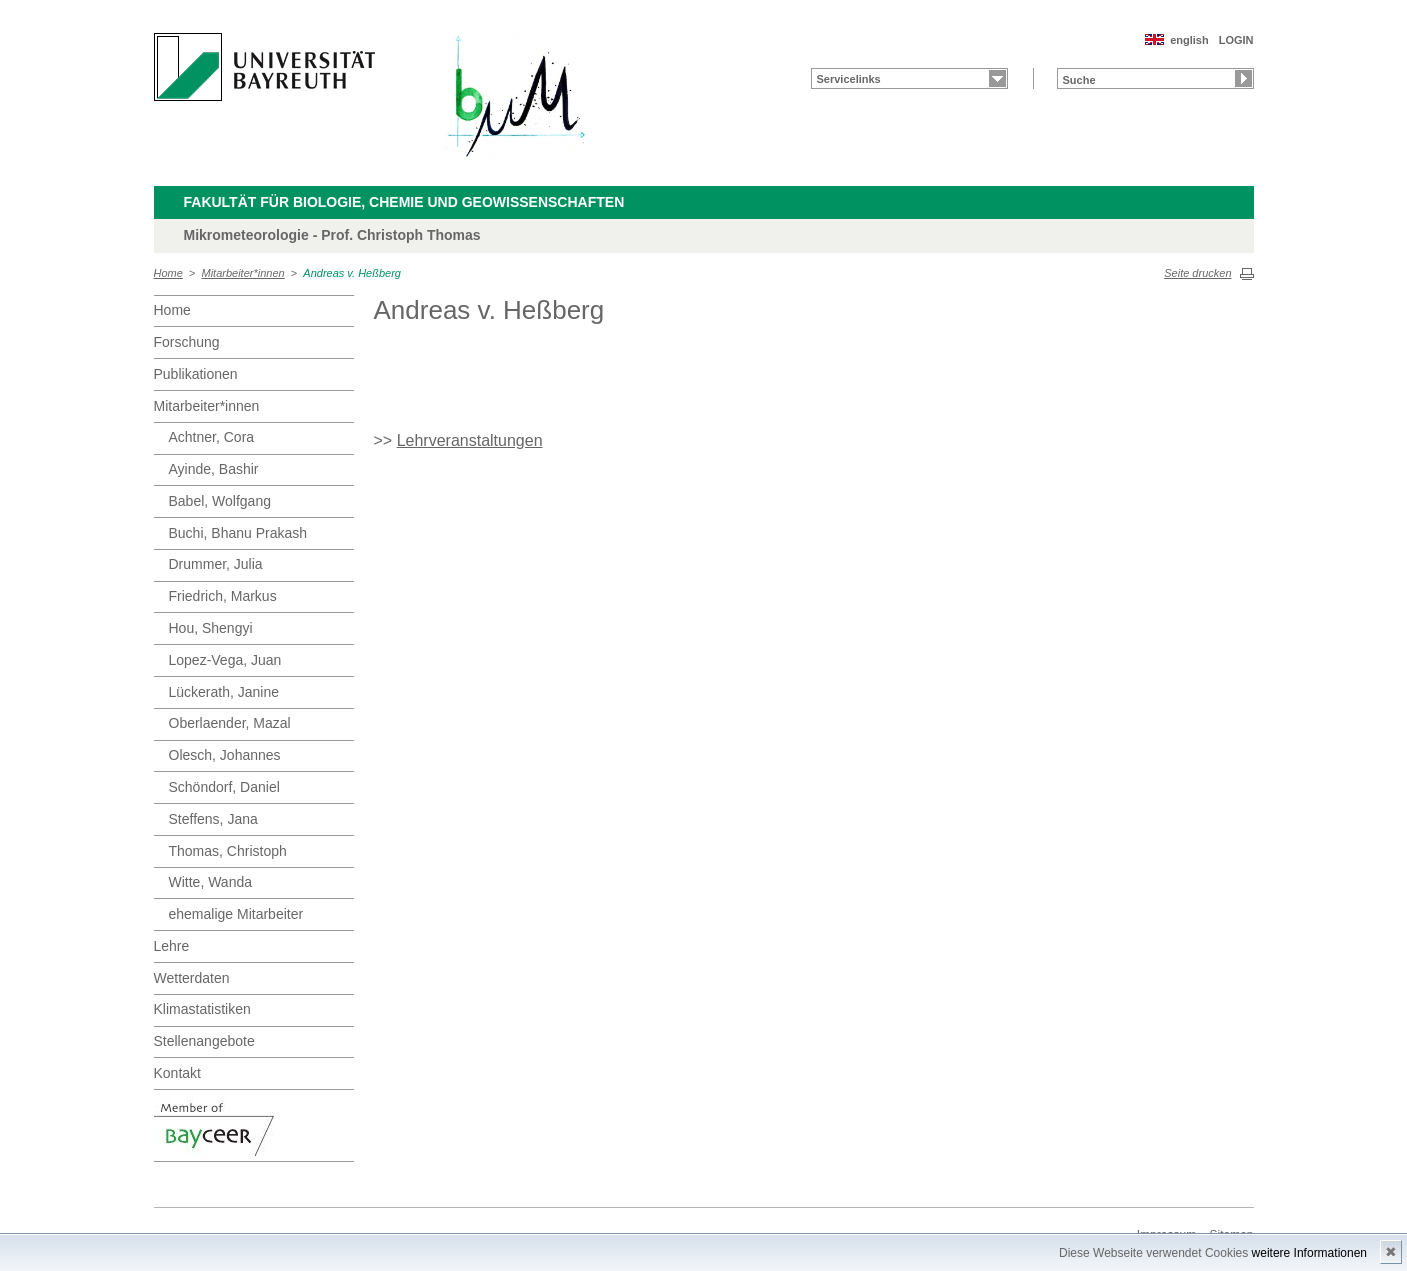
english (1189, 40)
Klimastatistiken (202, 1009)
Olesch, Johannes (225, 755)
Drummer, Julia (216, 564)
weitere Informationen (1309, 1253)
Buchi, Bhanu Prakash (238, 533)
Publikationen (196, 374)
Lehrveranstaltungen (470, 440)
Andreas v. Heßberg (352, 273)
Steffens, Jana (213, 819)
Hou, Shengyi (211, 628)
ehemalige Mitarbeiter (236, 914)
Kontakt (177, 1073)
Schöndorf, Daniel (224, 787)
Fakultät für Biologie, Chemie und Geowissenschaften (404, 202)
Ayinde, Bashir (214, 469)
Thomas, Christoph (228, 851)
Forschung (187, 342)
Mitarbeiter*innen (243, 273)
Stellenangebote (204, 1041)
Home (168, 273)
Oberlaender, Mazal (230, 723)
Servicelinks (849, 79)
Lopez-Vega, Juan (225, 660)
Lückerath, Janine (224, 692)
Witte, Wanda (211, 882)
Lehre (172, 946)
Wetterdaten (192, 978)
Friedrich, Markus (223, 596)
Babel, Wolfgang (220, 501)
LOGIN (1236, 40)
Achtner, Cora (212, 437)
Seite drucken (1197, 273)
